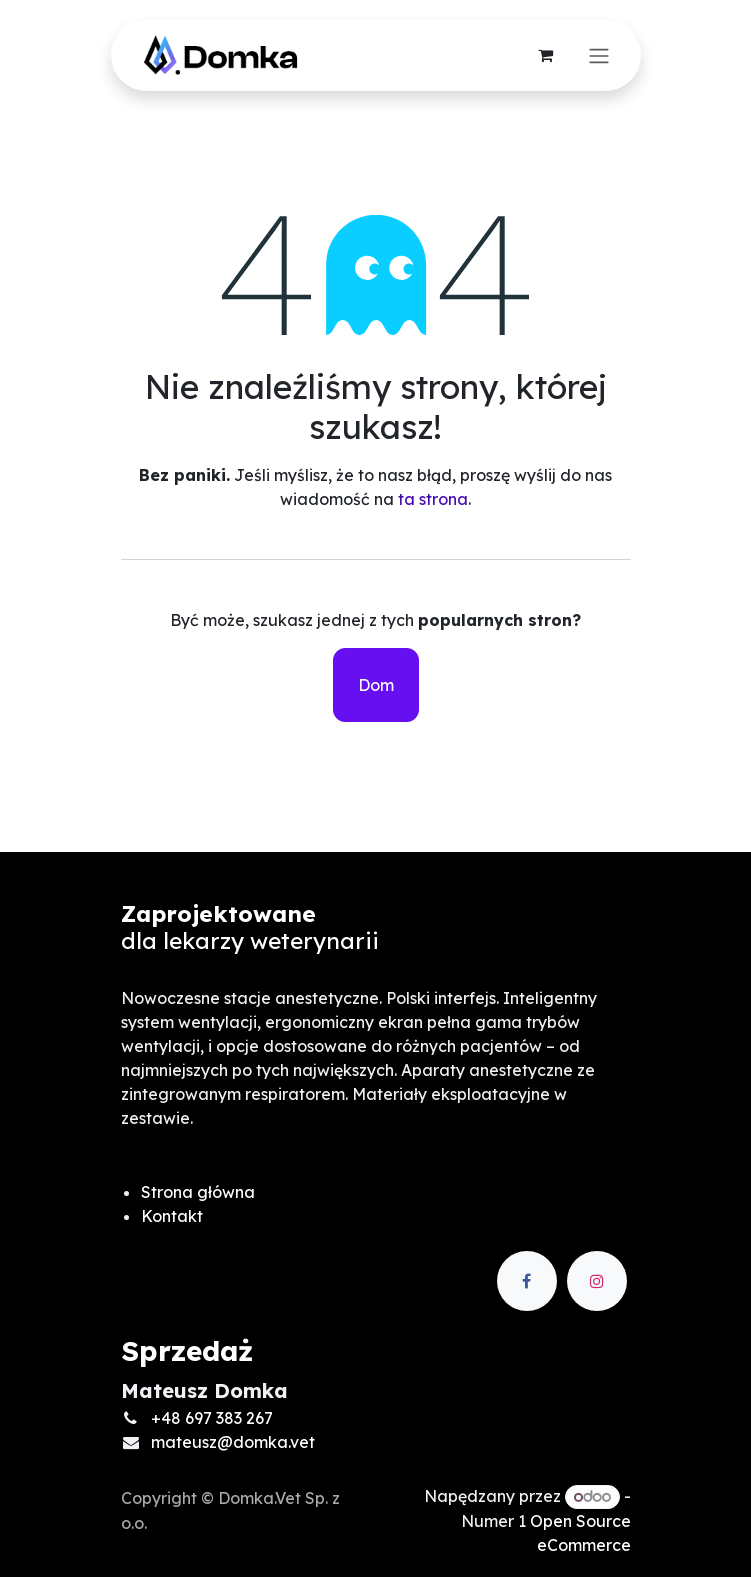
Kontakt (172, 1216)
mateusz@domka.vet (233, 1442)
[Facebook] (527, 1281)
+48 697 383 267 (212, 1418)
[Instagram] (597, 1281)
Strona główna (198, 1192)
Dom (376, 685)
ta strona (433, 499)
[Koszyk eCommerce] (546, 55)
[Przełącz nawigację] (599, 56)
